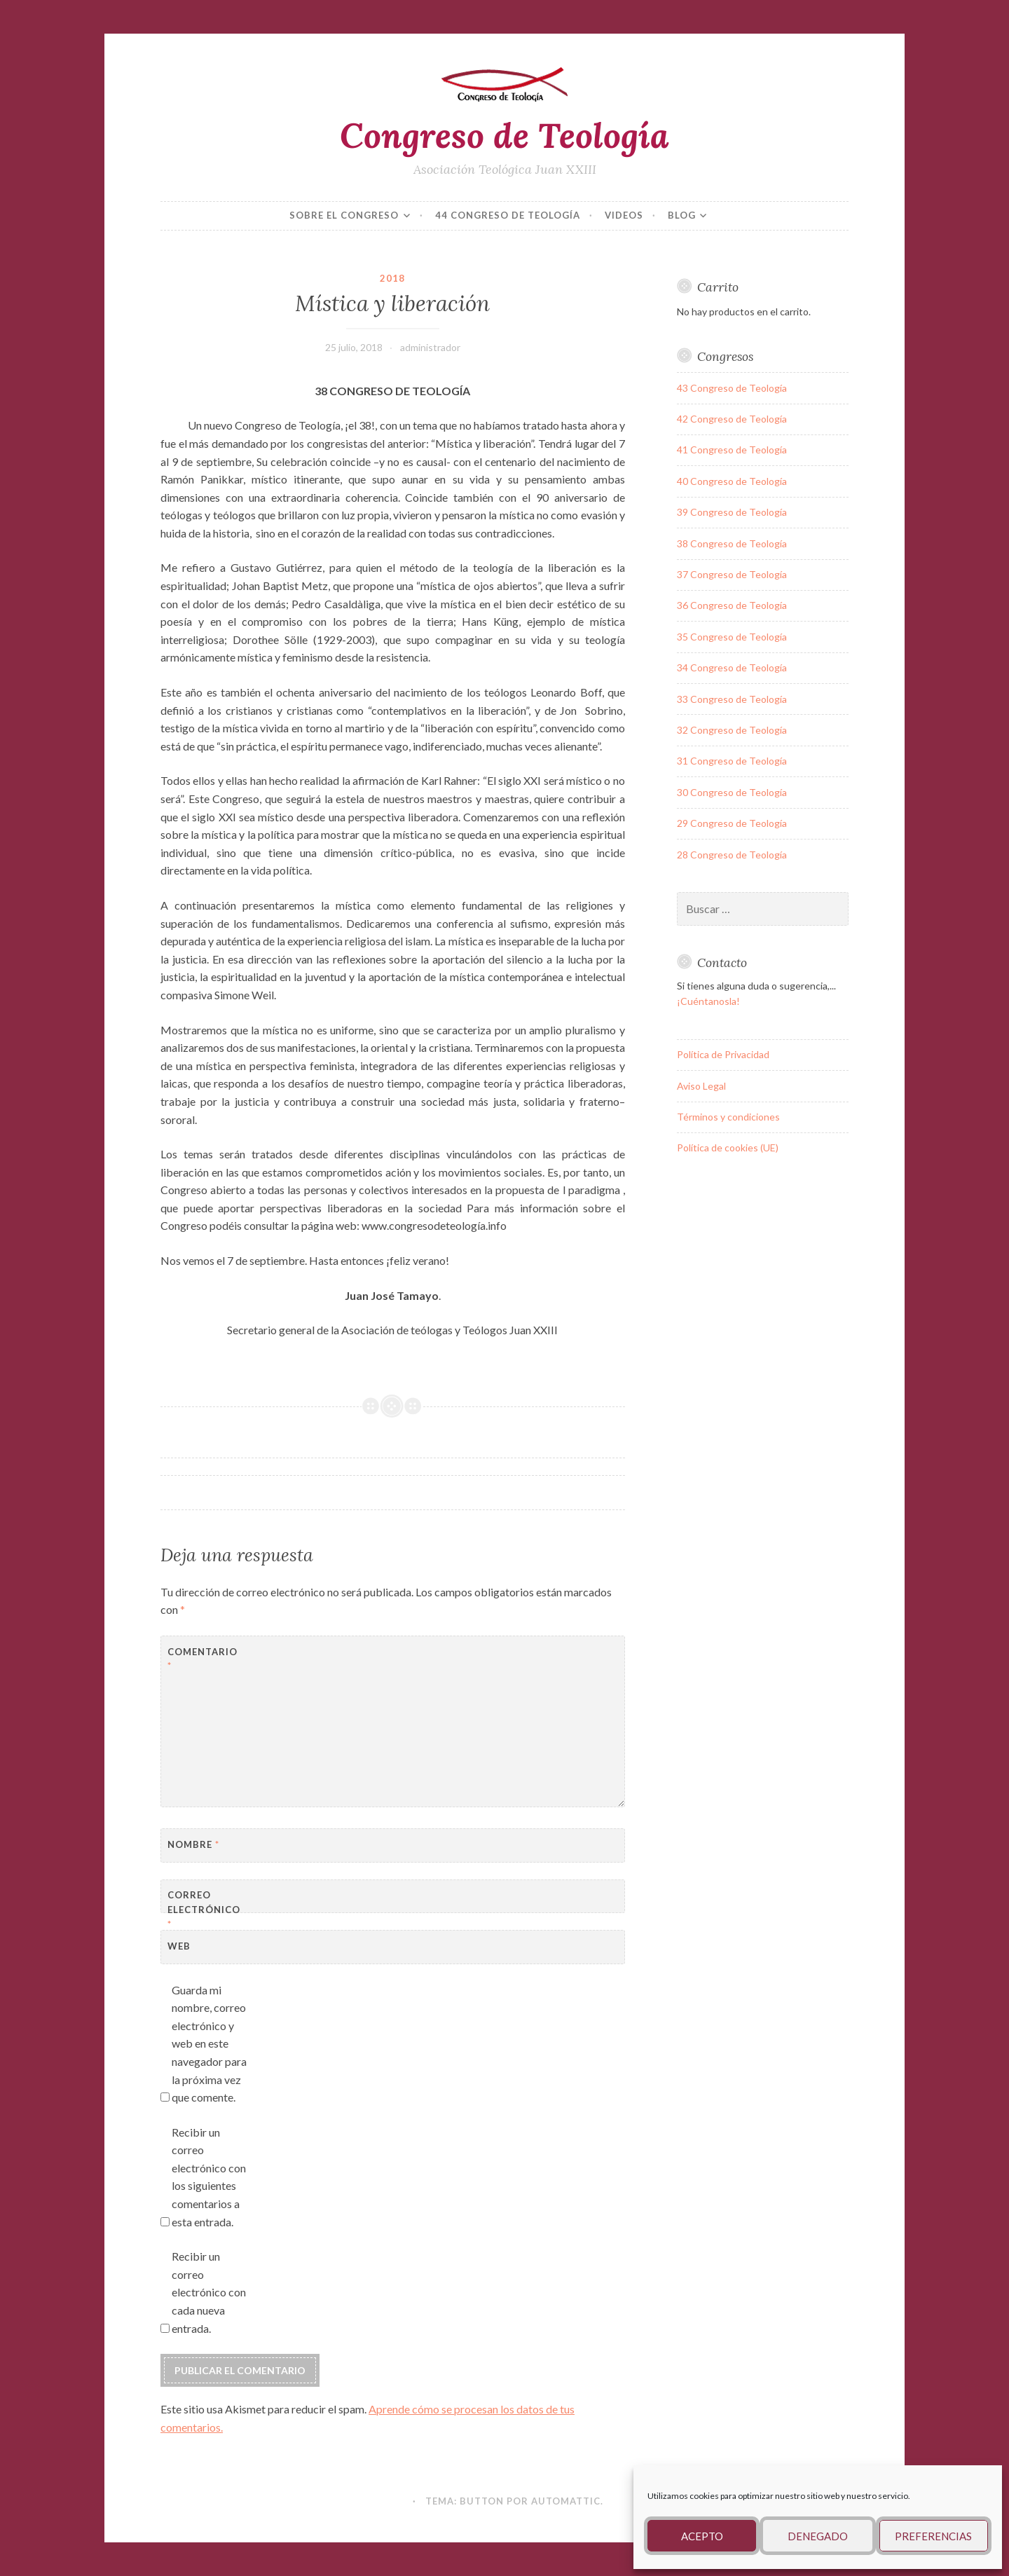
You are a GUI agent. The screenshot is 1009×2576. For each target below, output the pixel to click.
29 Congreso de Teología (732, 823)
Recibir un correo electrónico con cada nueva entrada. (209, 2291)
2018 (392, 278)
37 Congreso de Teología (732, 574)
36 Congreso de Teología (732, 605)
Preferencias (933, 2536)
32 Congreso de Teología (732, 730)
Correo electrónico (202, 1909)
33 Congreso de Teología (732, 699)
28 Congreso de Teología (732, 855)
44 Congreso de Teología (507, 215)
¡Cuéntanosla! (708, 1001)
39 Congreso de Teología (732, 512)
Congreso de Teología (504, 135)
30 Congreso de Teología (732, 792)
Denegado (818, 2536)
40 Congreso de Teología (732, 481)
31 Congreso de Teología (732, 761)
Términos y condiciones (728, 1117)
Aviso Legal (701, 1086)
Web (179, 1946)
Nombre (193, 1844)
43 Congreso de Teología (732, 388)
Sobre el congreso (344, 215)
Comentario (202, 1659)
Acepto (702, 2536)
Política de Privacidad (723, 1054)
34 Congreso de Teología (732, 667)
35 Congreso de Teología (732, 637)
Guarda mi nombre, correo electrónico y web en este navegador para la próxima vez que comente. (209, 2043)
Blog (682, 215)
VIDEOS (624, 215)
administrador (430, 347)
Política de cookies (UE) (727, 1147)
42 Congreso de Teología (732, 419)
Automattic (565, 2501)
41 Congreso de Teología (732, 449)
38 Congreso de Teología (732, 543)
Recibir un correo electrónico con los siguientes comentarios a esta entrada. (209, 2176)
